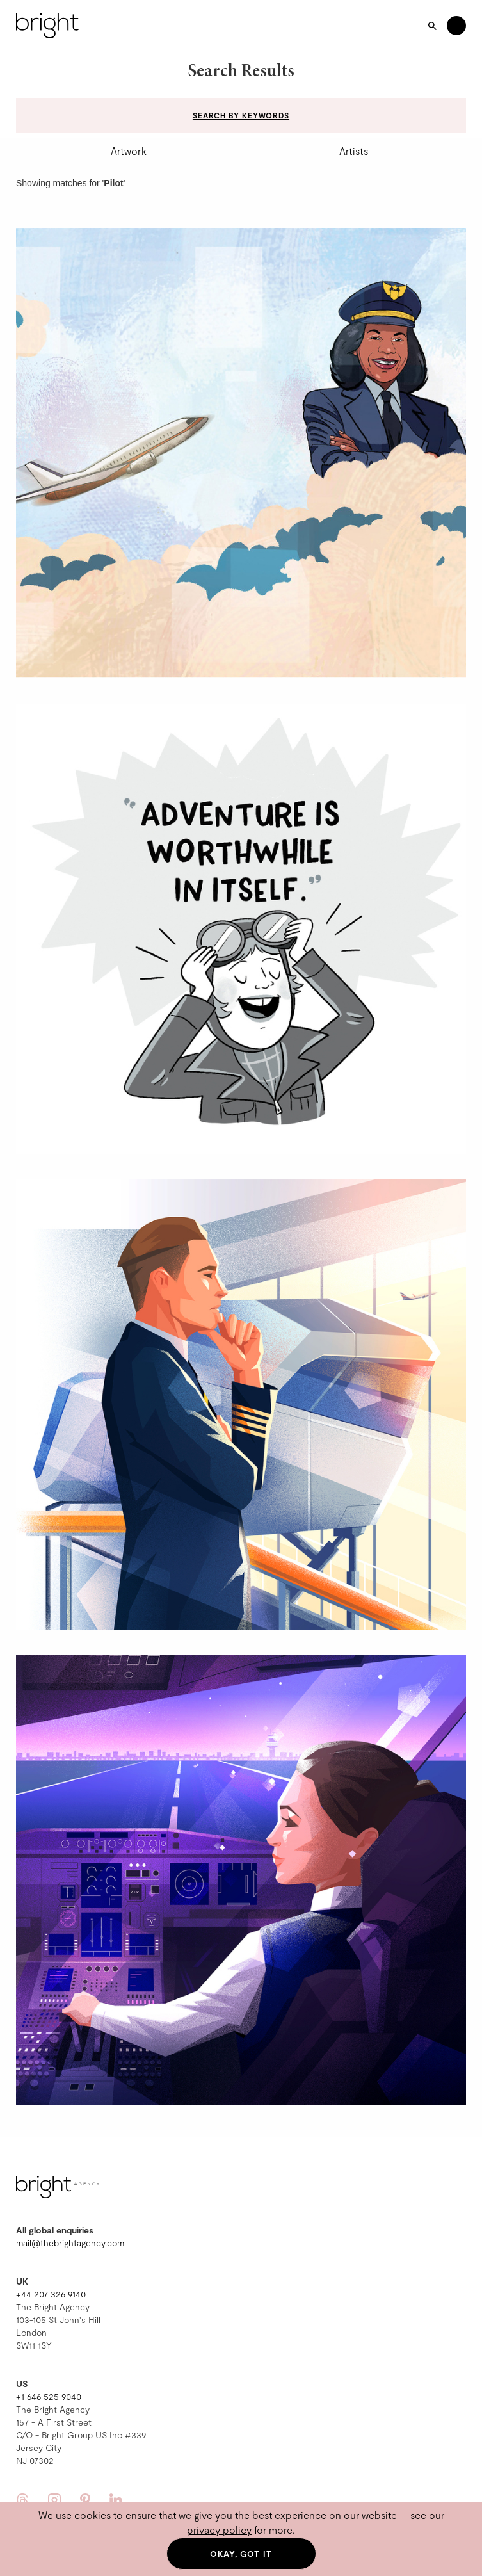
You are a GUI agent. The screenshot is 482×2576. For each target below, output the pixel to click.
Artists (353, 151)
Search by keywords (241, 115)
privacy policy (219, 2529)
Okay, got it (241, 2553)
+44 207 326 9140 (51, 2293)
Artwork (129, 151)
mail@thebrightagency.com (70, 2242)
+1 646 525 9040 (48, 2396)
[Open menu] (456, 25)
